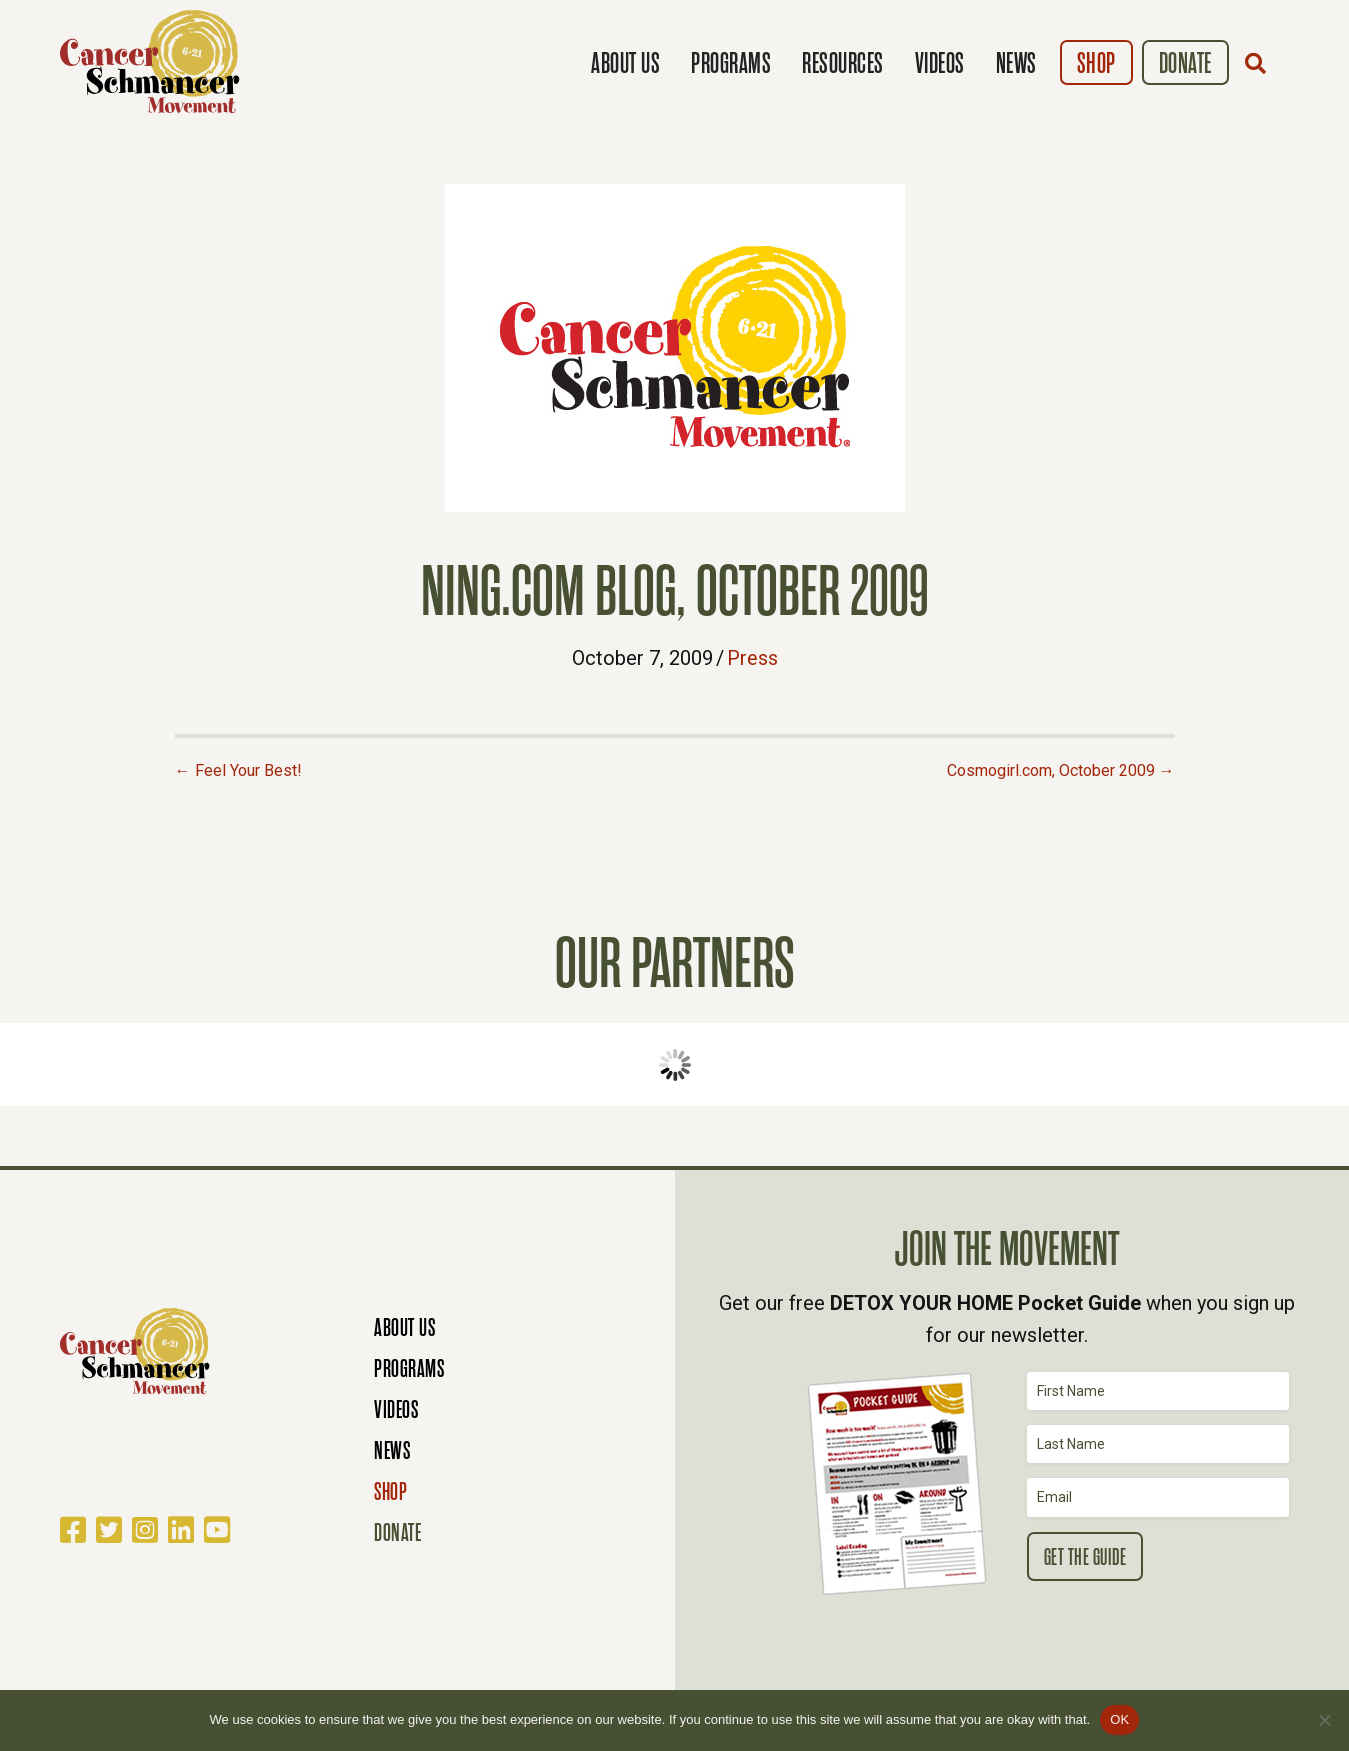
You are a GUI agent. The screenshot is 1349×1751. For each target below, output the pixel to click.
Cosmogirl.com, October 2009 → (1061, 770)
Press (752, 658)
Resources (843, 63)
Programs (731, 63)
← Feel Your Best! (238, 770)
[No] (1324, 1720)
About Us (625, 63)
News (1016, 63)
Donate (1185, 63)
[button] (1260, 63)
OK (1119, 1719)
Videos (940, 63)
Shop (1096, 63)
